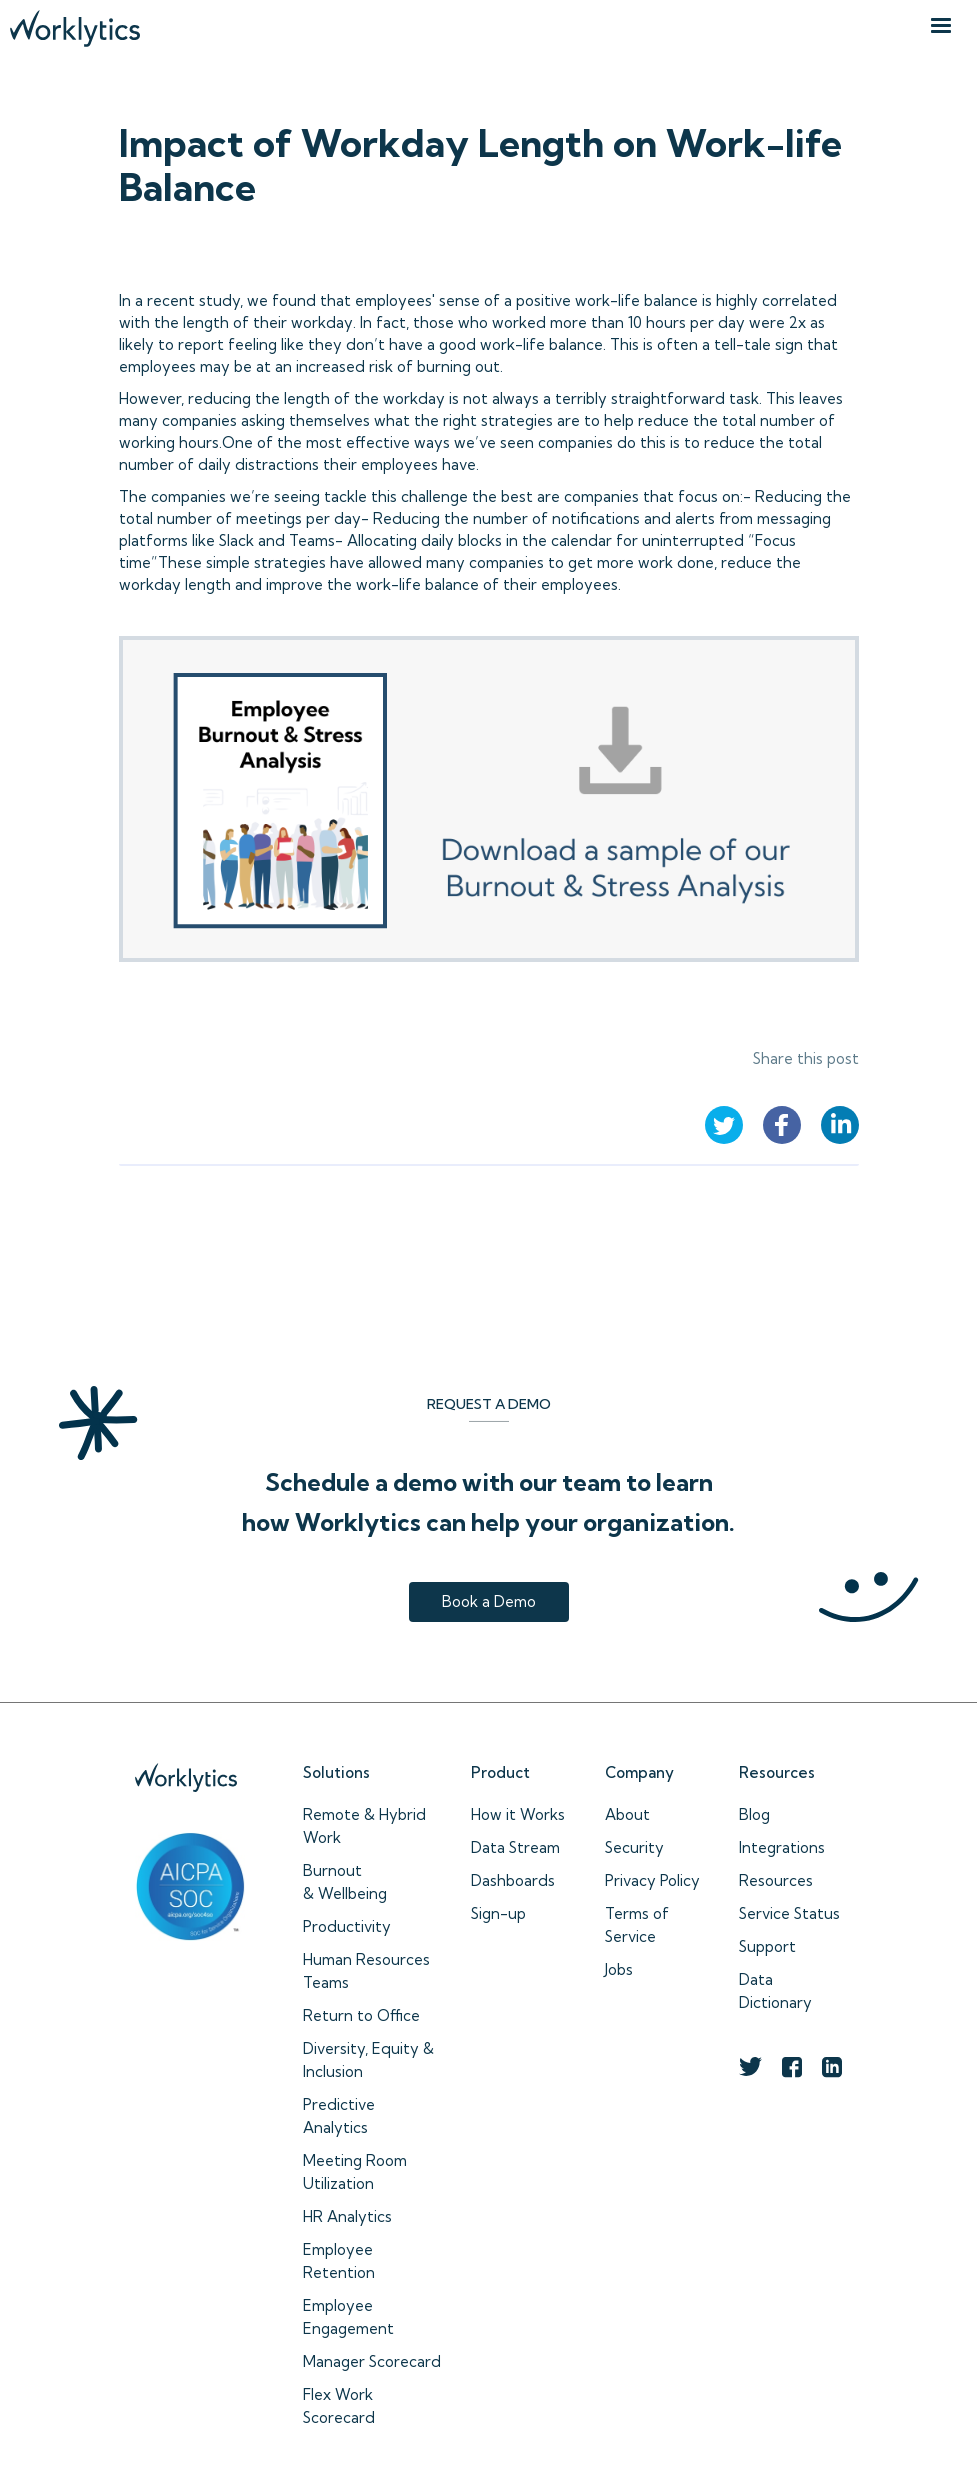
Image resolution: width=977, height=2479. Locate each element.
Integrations (782, 1847)
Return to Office (361, 2015)
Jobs (619, 1969)
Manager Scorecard (372, 2361)
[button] (941, 26)
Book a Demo (489, 1601)
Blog (754, 1814)
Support (767, 1946)
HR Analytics (347, 2216)
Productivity (347, 1926)
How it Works (518, 1814)
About (627, 1814)
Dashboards (513, 1880)
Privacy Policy (652, 1880)
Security (634, 1847)
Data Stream (515, 1847)
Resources (776, 1880)
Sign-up (498, 1913)
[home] (75, 23)
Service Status (789, 1913)
